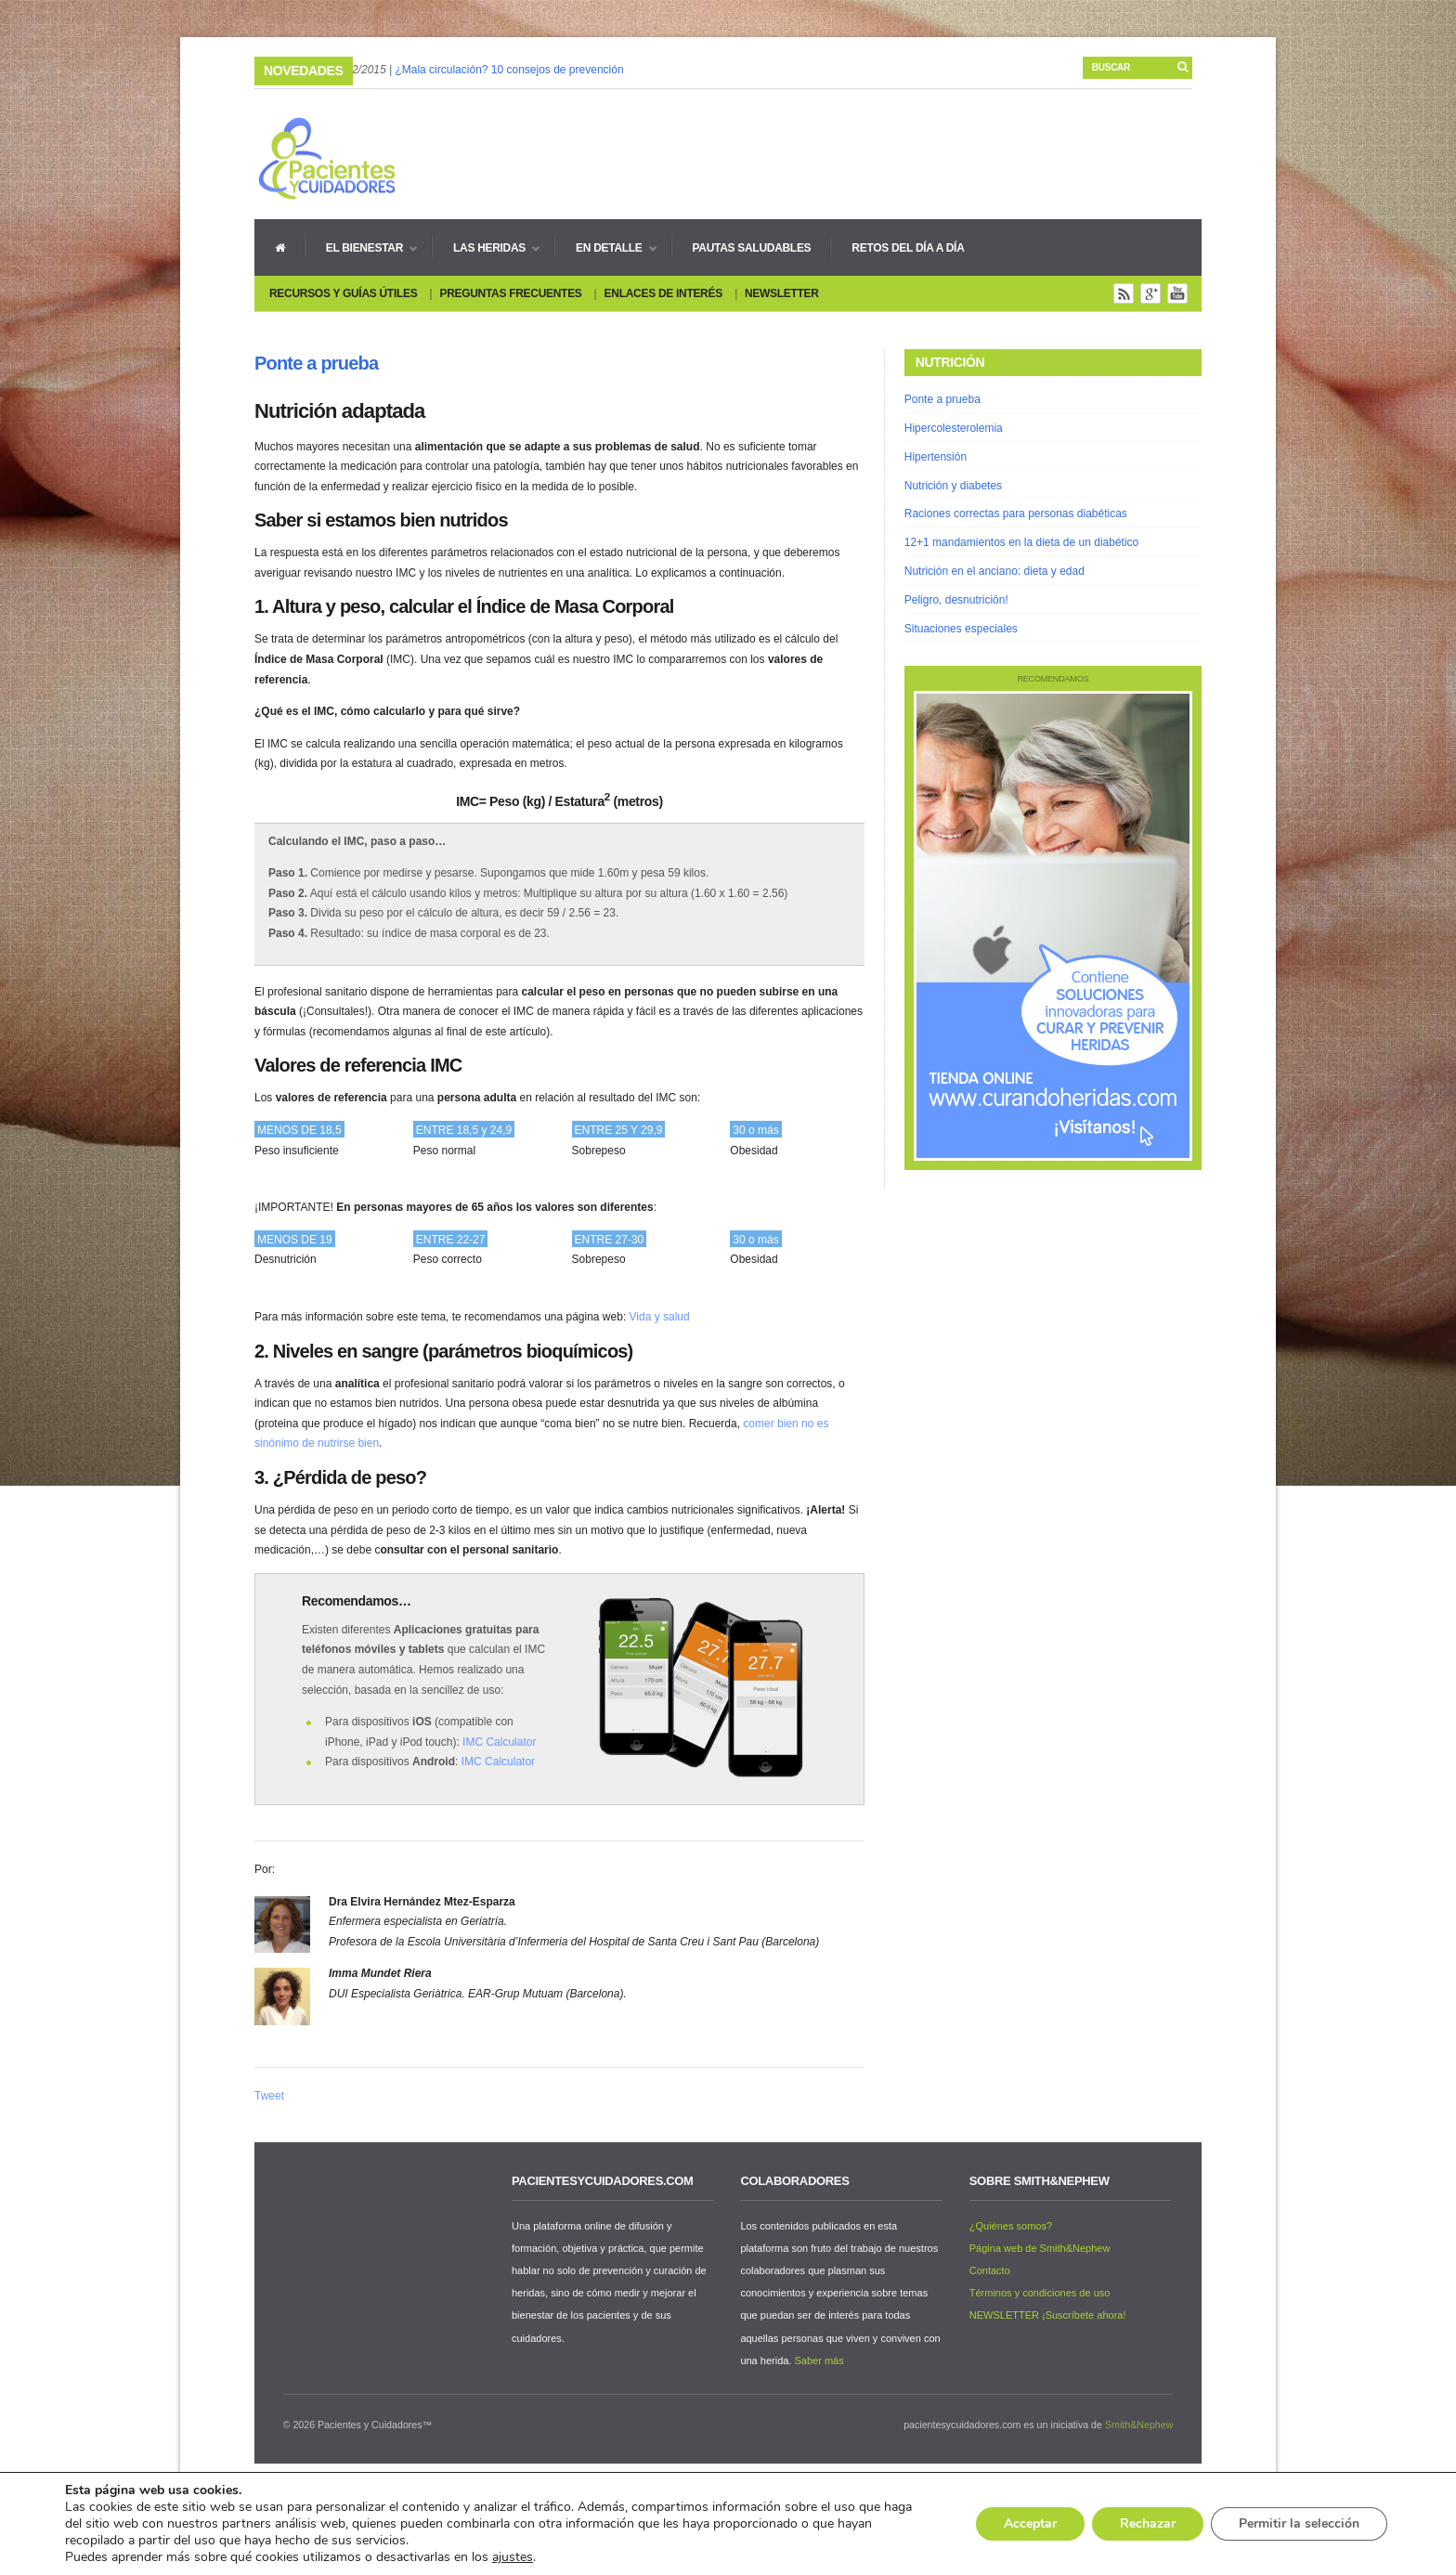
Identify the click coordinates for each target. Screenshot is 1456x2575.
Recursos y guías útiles (343, 293)
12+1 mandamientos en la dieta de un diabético (1021, 542)
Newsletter (782, 293)
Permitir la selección (1299, 2523)
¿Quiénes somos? (1010, 2225)
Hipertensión (935, 456)
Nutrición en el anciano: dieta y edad (994, 571)
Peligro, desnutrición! (956, 599)
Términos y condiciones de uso (1040, 2292)
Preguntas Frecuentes (510, 293)
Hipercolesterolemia (953, 428)
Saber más (818, 2360)
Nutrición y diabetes (953, 485)
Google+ (1150, 293)
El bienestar (361, 247)
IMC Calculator (499, 1742)
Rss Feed (1123, 293)
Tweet (269, 2095)
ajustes (512, 2557)
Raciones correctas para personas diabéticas (1015, 513)
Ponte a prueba (316, 363)
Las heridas (486, 247)
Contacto (989, 2270)
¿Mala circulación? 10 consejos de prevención (509, 69)
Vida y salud (660, 1316)
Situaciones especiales (961, 628)
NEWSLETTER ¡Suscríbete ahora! (1047, 2315)
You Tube (1177, 293)
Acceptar (1030, 2523)
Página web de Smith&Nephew (1040, 2248)
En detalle (605, 247)
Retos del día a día (908, 247)
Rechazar (1148, 2523)
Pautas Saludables (752, 247)
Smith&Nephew (1139, 2424)
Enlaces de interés (663, 293)
